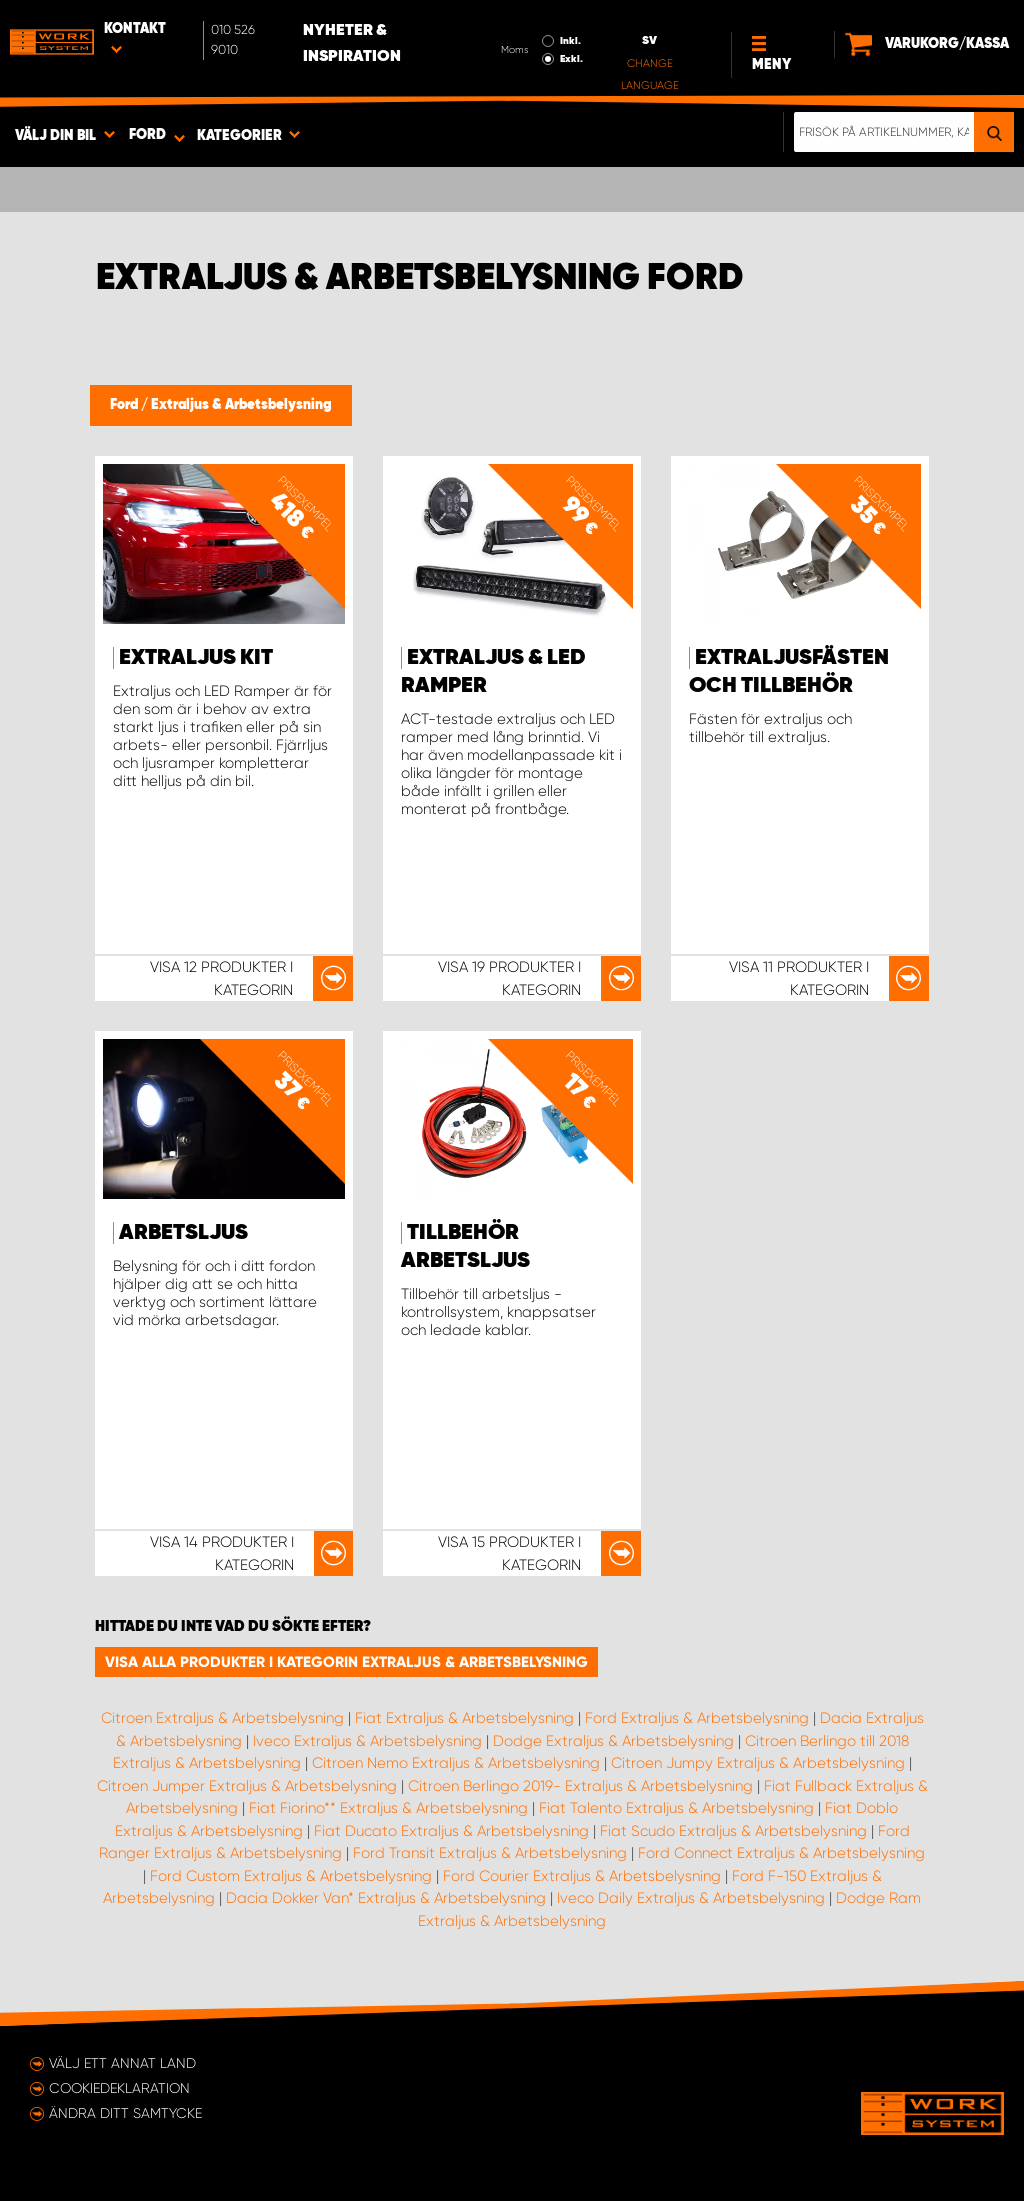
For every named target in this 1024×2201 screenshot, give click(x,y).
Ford (125, 405)
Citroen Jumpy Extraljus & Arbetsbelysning (758, 1763)
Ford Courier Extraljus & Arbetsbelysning (582, 1876)
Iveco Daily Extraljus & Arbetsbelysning (691, 1898)
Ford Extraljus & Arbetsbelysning (697, 1718)
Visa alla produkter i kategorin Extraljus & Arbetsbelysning (346, 1662)
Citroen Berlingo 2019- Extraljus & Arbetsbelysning (580, 1786)
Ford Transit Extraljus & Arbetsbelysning (490, 1853)
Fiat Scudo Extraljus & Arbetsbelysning (733, 1831)
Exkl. (571, 59)
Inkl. (570, 41)
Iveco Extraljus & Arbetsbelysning (367, 1741)
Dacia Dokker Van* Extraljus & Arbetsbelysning (386, 1898)
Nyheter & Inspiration (352, 44)
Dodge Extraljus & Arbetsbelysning (613, 1741)
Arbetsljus (183, 1233)
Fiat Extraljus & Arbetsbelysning (464, 1718)
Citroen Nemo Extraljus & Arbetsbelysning (456, 1763)
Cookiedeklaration (119, 2088)
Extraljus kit (196, 658)
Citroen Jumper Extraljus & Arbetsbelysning (247, 1786)
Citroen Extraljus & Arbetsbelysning (222, 1718)
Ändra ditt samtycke (125, 2113)
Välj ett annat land (122, 2063)
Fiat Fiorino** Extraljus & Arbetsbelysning (388, 1808)
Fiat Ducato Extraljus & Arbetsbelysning (451, 1831)
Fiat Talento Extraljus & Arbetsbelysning (676, 1808)
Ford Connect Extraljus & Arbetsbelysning (781, 1853)
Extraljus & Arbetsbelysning (241, 405)
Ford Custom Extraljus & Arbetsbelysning (291, 1876)
